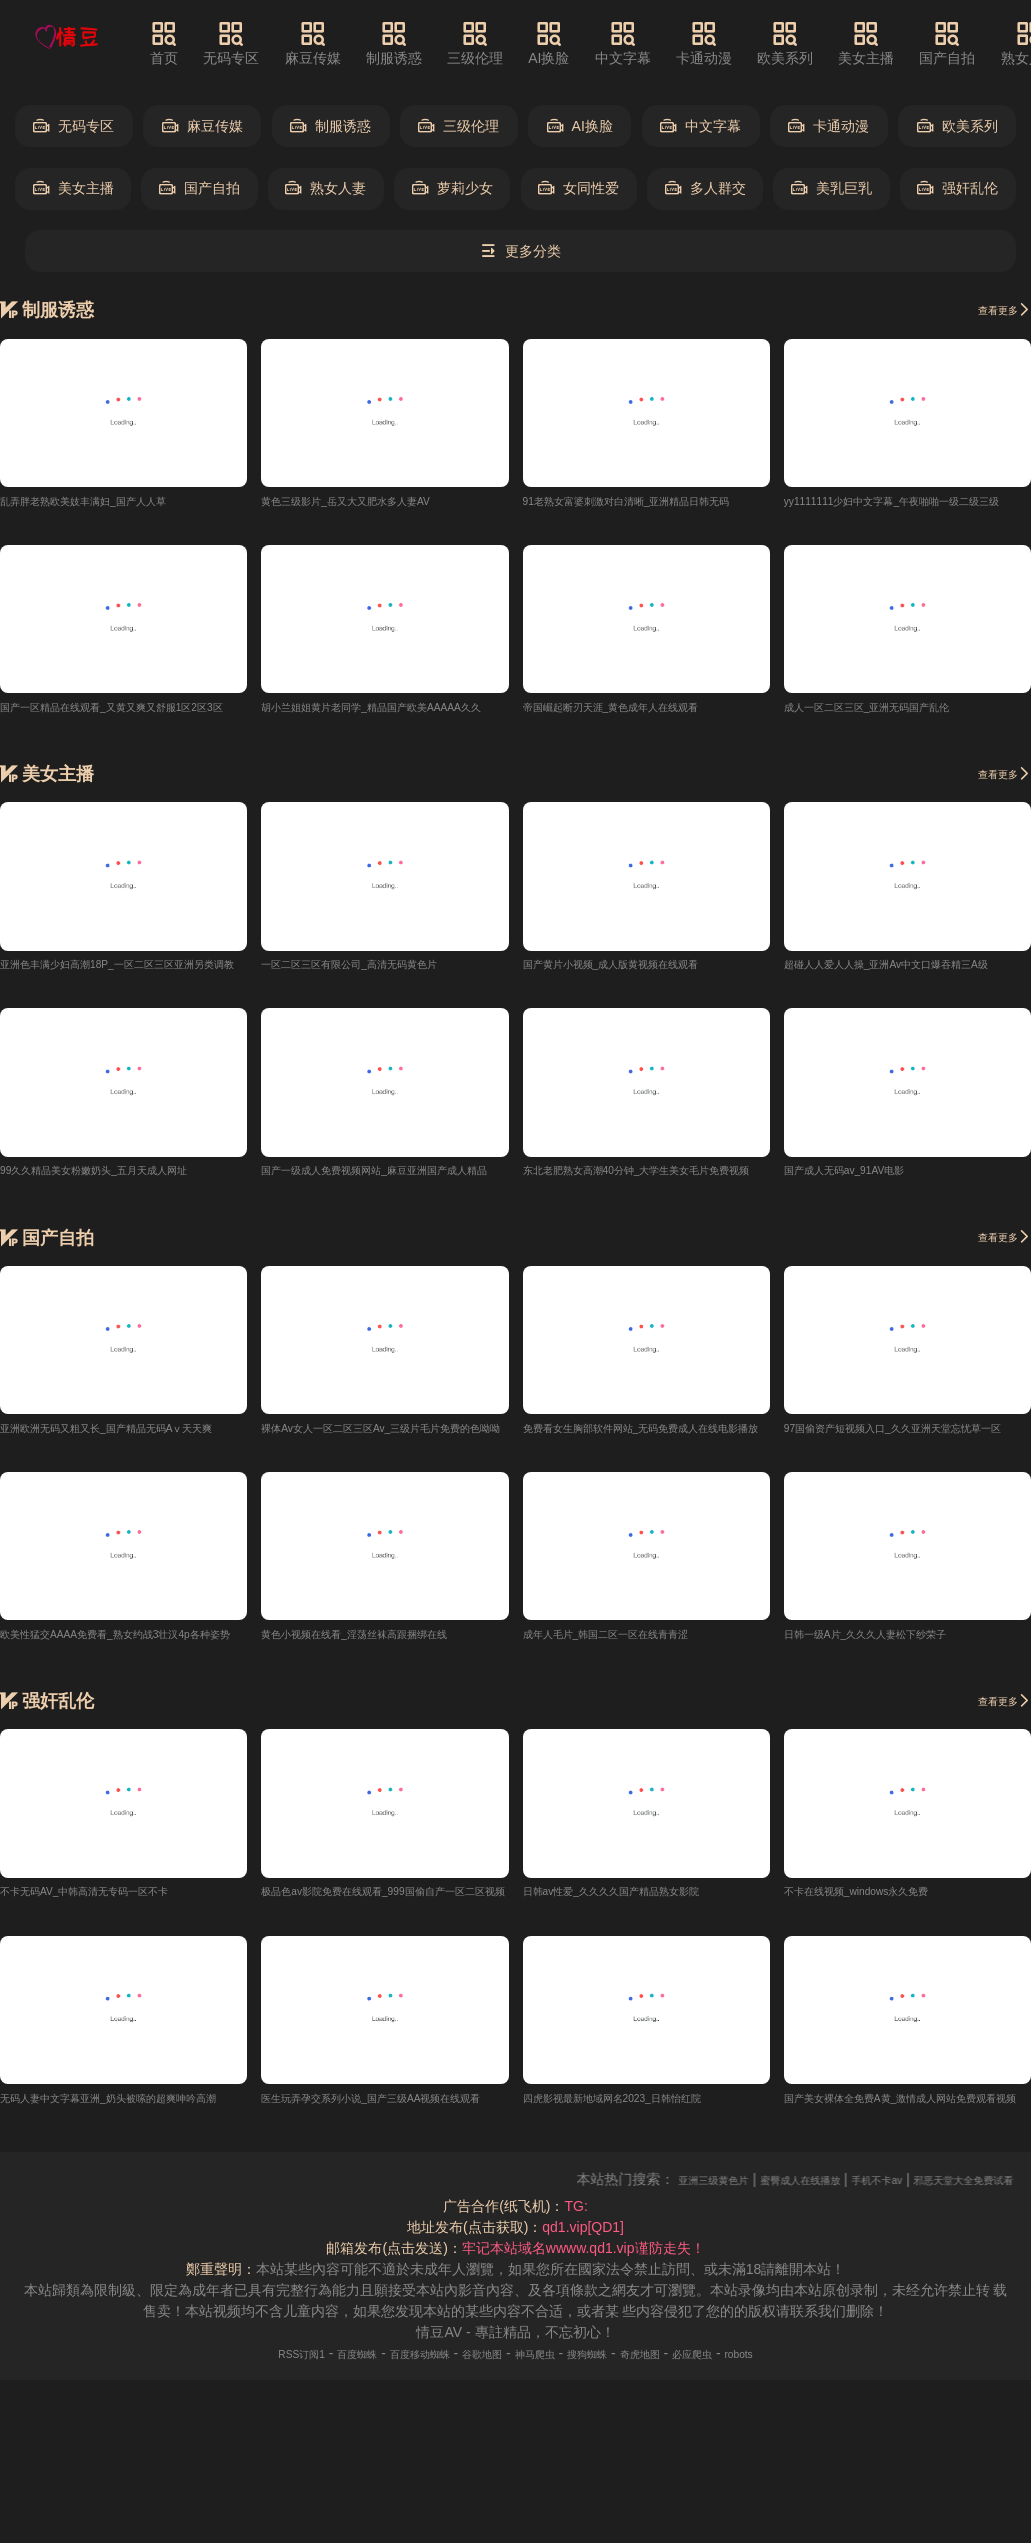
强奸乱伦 (957, 188)
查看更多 (994, 309)
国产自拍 (976, 43)
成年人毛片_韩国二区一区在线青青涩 (639, 1641)
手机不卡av (970, 2190)
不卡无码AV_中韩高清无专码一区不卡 (117, 1900)
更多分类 (520, 251)
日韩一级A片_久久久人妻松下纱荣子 (897, 1641)
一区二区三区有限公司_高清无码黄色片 (384, 967)
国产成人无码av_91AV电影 (868, 1175)
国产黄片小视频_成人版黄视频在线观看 (646, 967)
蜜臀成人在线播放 (867, 2190)
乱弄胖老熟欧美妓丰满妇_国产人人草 (116, 501)
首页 (193, 43)
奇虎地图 (679, 2364)
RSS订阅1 (236, 2364)
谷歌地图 (474, 2364)
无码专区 (261, 43)
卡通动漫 (733, 43)
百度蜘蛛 (309, 2364)
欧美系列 (814, 43)
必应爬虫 (748, 2364)
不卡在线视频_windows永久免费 (884, 1900)
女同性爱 (578, 188)
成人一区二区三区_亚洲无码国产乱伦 (900, 709)
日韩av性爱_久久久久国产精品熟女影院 (646, 1900)
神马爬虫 (542, 2364)
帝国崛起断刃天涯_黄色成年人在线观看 (646, 709)
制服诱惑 (423, 43)
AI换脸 (577, 43)
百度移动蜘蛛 (391, 2364)
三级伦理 (504, 43)
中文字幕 (652, 43)
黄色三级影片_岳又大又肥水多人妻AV (378, 501)
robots (807, 2364)
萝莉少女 (452, 188)
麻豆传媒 (342, 43)
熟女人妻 (325, 188)
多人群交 (705, 188)
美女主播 (895, 43)
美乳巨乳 (831, 188)
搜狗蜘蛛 (611, 2364)
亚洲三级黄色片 (751, 2190)
